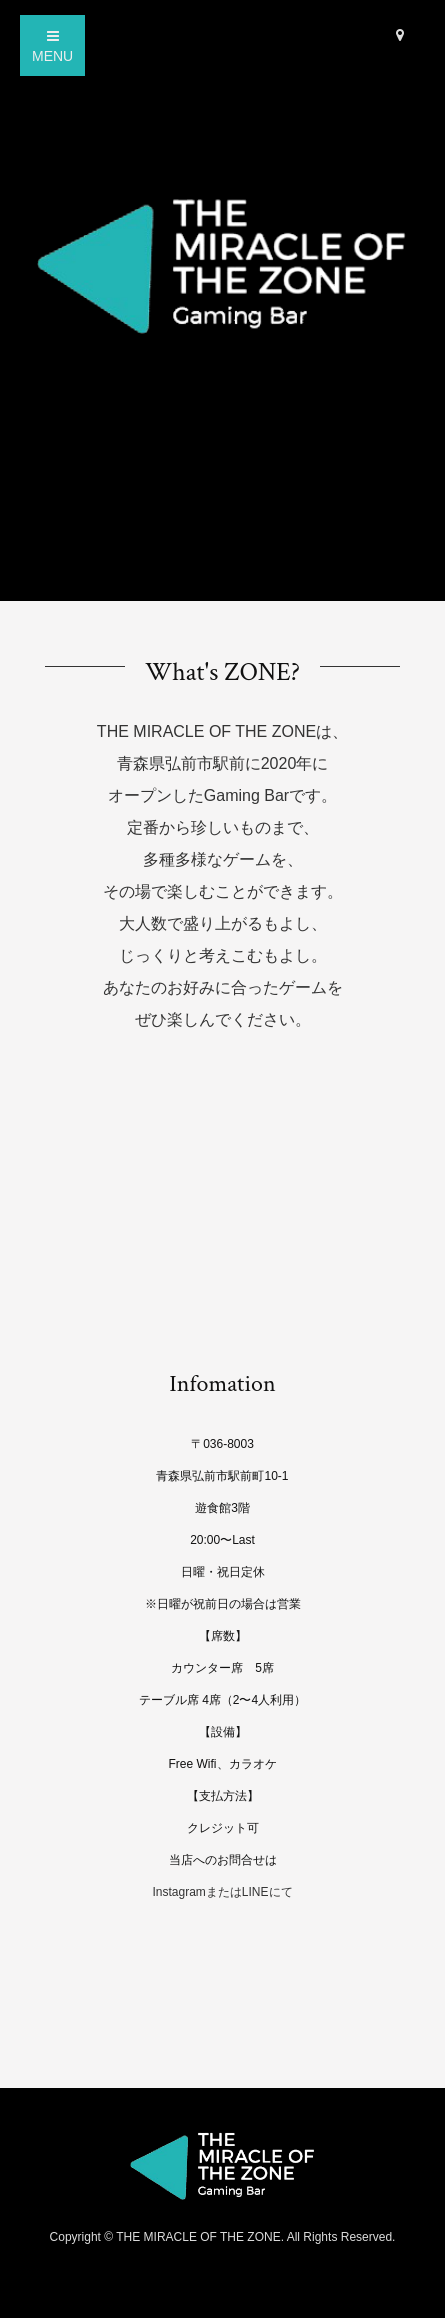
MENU (52, 46)
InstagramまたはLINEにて (222, 1892)
